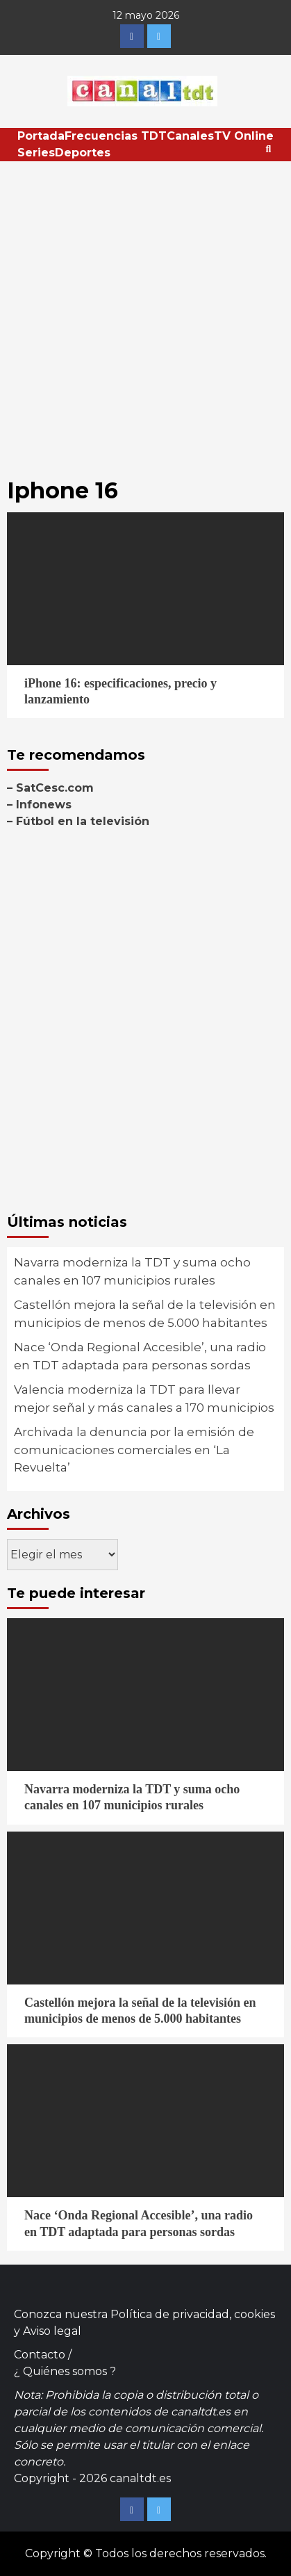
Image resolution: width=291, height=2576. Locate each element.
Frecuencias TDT (116, 135)
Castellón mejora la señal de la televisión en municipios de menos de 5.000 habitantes (145, 1314)
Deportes (82, 152)
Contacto (39, 2354)
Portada (41, 135)
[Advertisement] (145, 313)
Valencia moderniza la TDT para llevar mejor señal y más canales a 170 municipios (144, 1399)
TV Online (244, 135)
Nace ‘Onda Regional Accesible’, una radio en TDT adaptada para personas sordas (140, 1356)
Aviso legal (52, 2331)
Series (36, 152)
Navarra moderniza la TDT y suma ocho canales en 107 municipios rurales (132, 1271)
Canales (190, 135)
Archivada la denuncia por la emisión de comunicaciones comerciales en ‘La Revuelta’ (134, 1449)
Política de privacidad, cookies (192, 2314)
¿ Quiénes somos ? (65, 2371)
